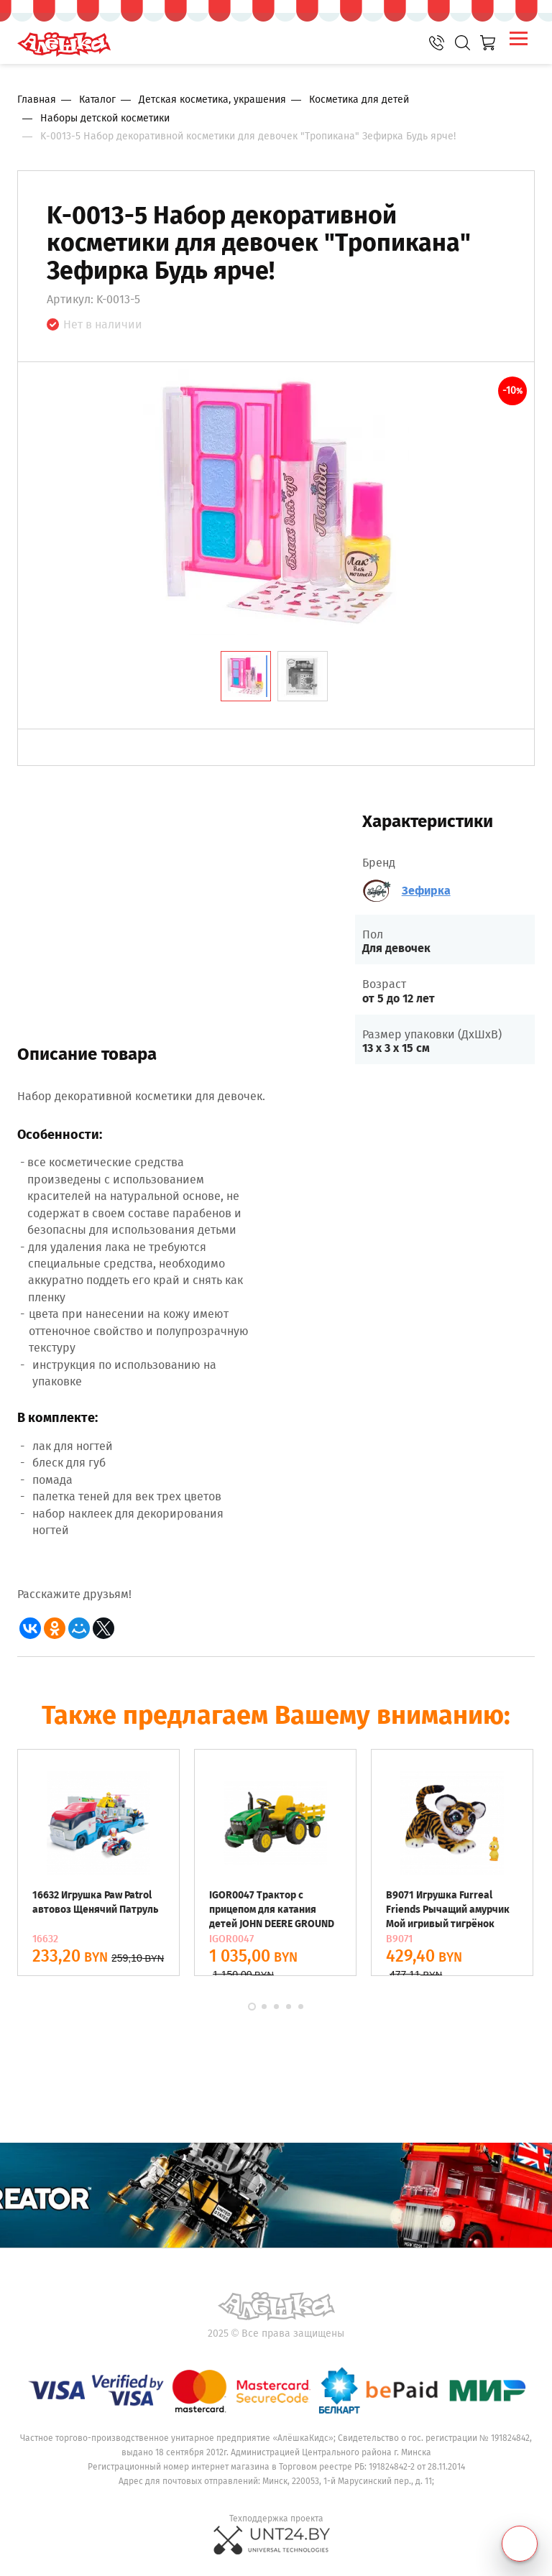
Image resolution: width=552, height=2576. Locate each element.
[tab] (245, 676)
